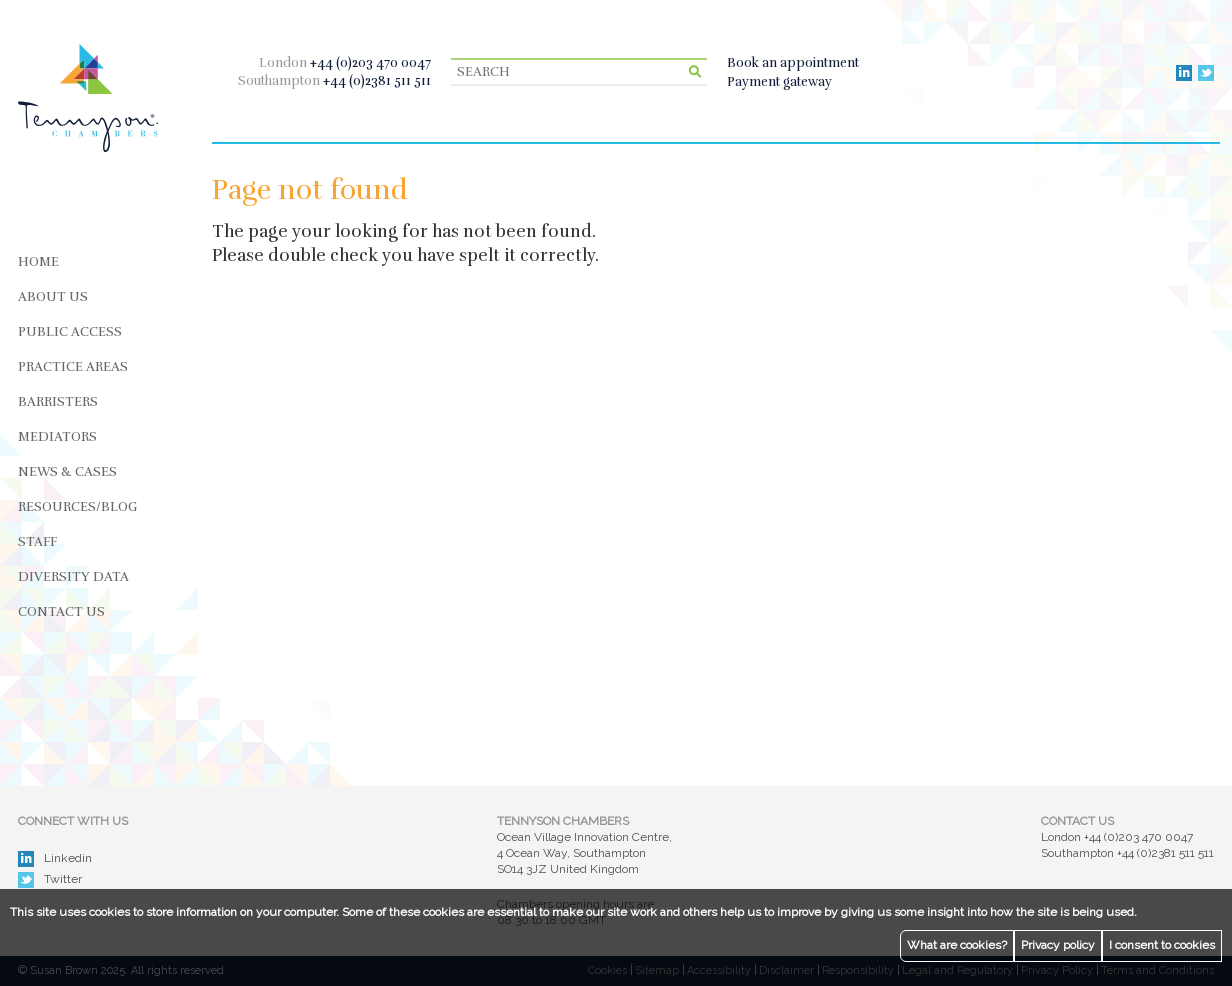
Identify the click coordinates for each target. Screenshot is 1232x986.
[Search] (579, 72)
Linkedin (55, 859)
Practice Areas (73, 367)
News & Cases (67, 472)
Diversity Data (73, 577)
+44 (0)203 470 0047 (370, 63)
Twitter (50, 880)
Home (38, 262)
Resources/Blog (77, 507)
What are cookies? (957, 945)
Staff (37, 542)
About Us (53, 297)
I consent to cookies (1162, 945)
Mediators (57, 437)
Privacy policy (1058, 945)
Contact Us (61, 612)
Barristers (58, 402)
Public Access (70, 332)
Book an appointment (793, 63)
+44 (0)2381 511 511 (377, 81)
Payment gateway (779, 82)
